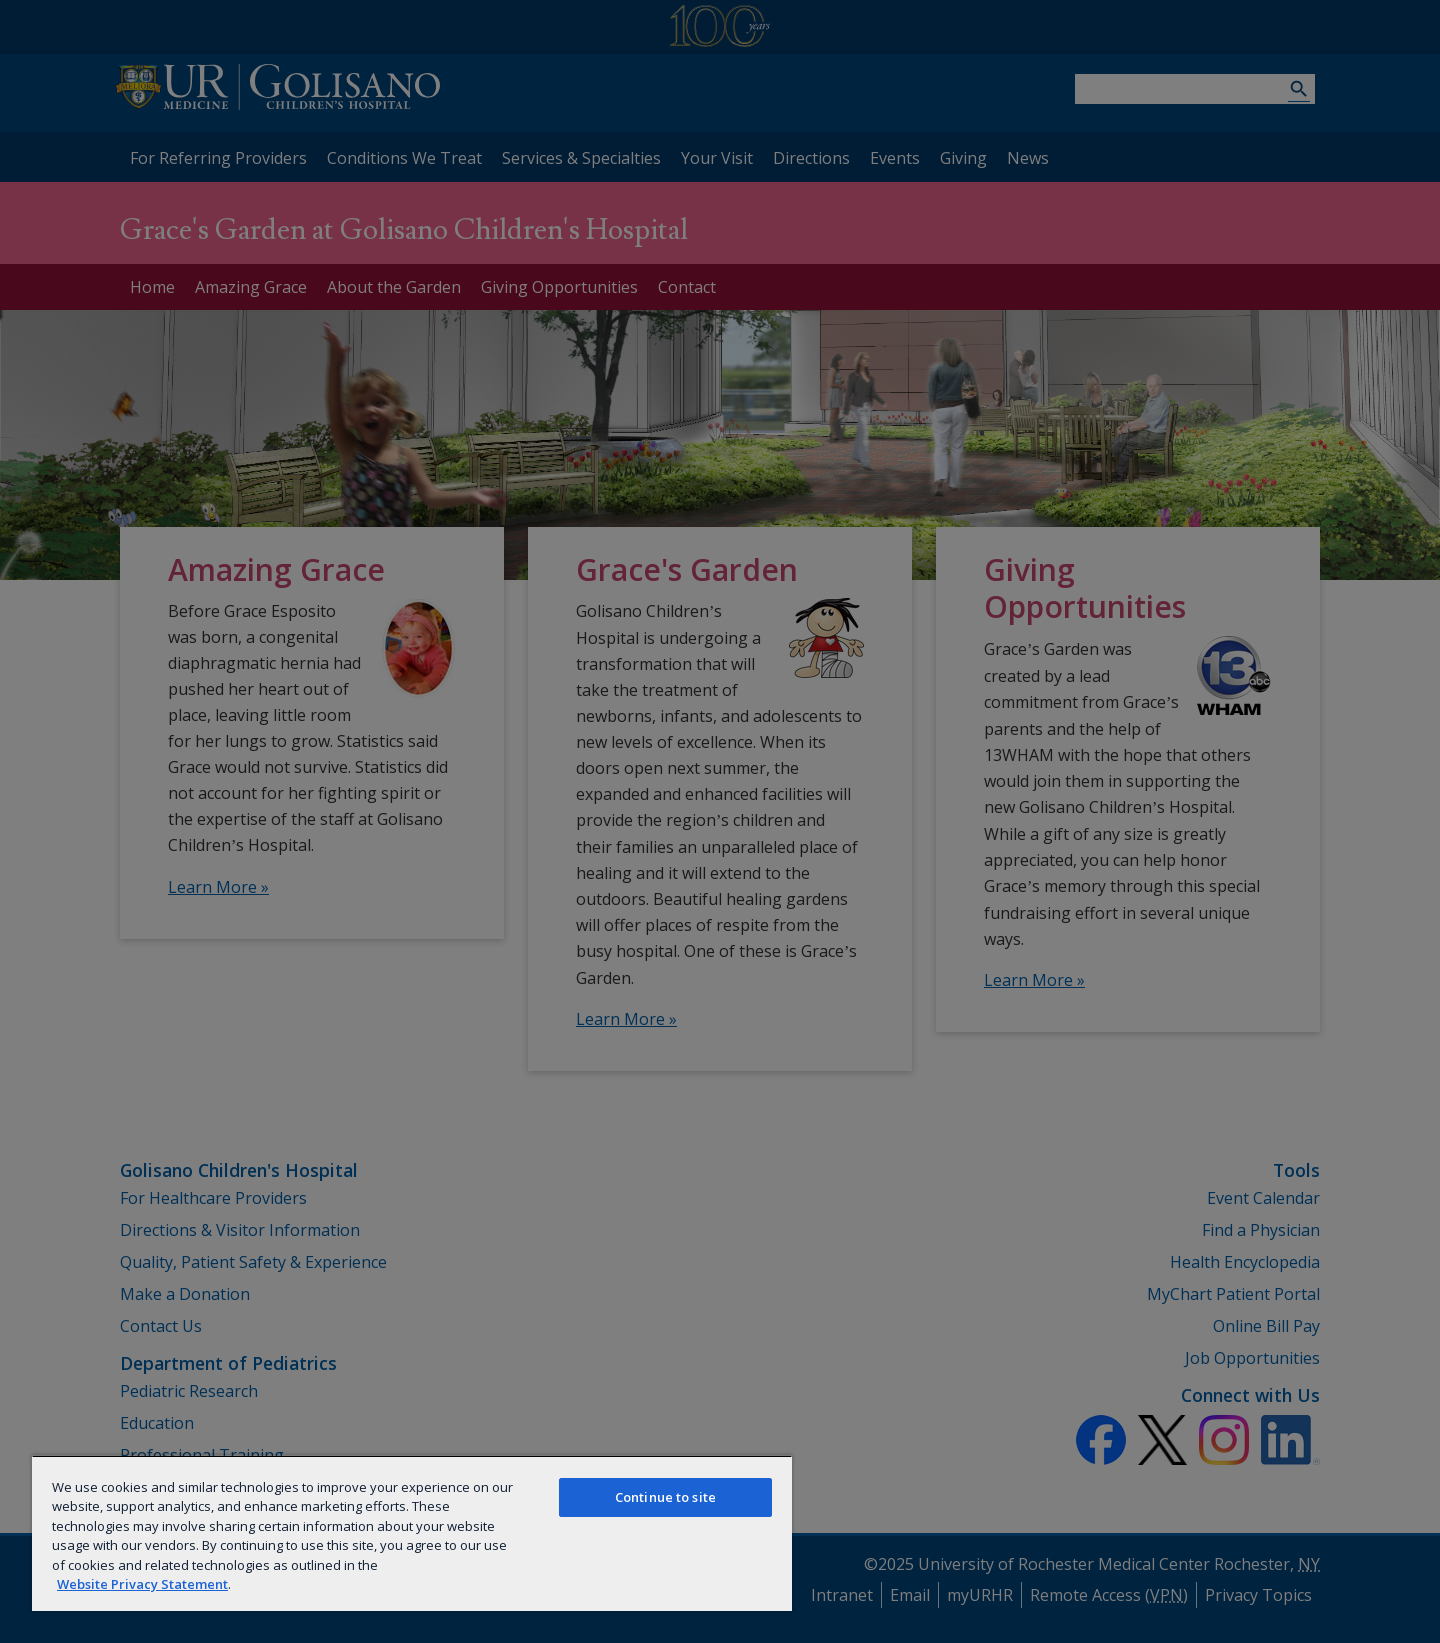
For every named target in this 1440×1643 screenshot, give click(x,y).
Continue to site (665, 1497)
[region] (412, 1533)
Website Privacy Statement (142, 1584)
